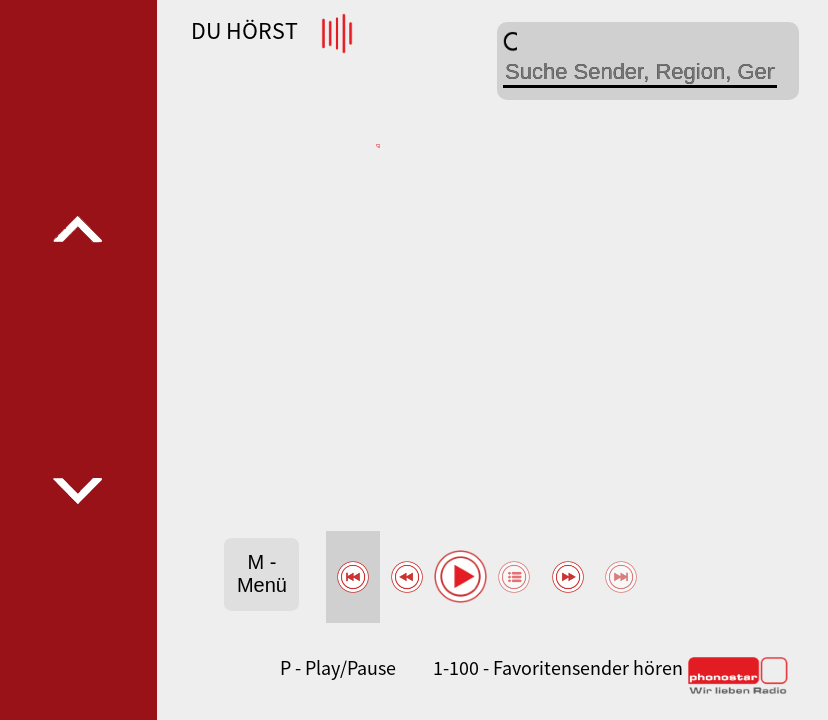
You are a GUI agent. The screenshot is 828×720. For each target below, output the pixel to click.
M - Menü (262, 573)
